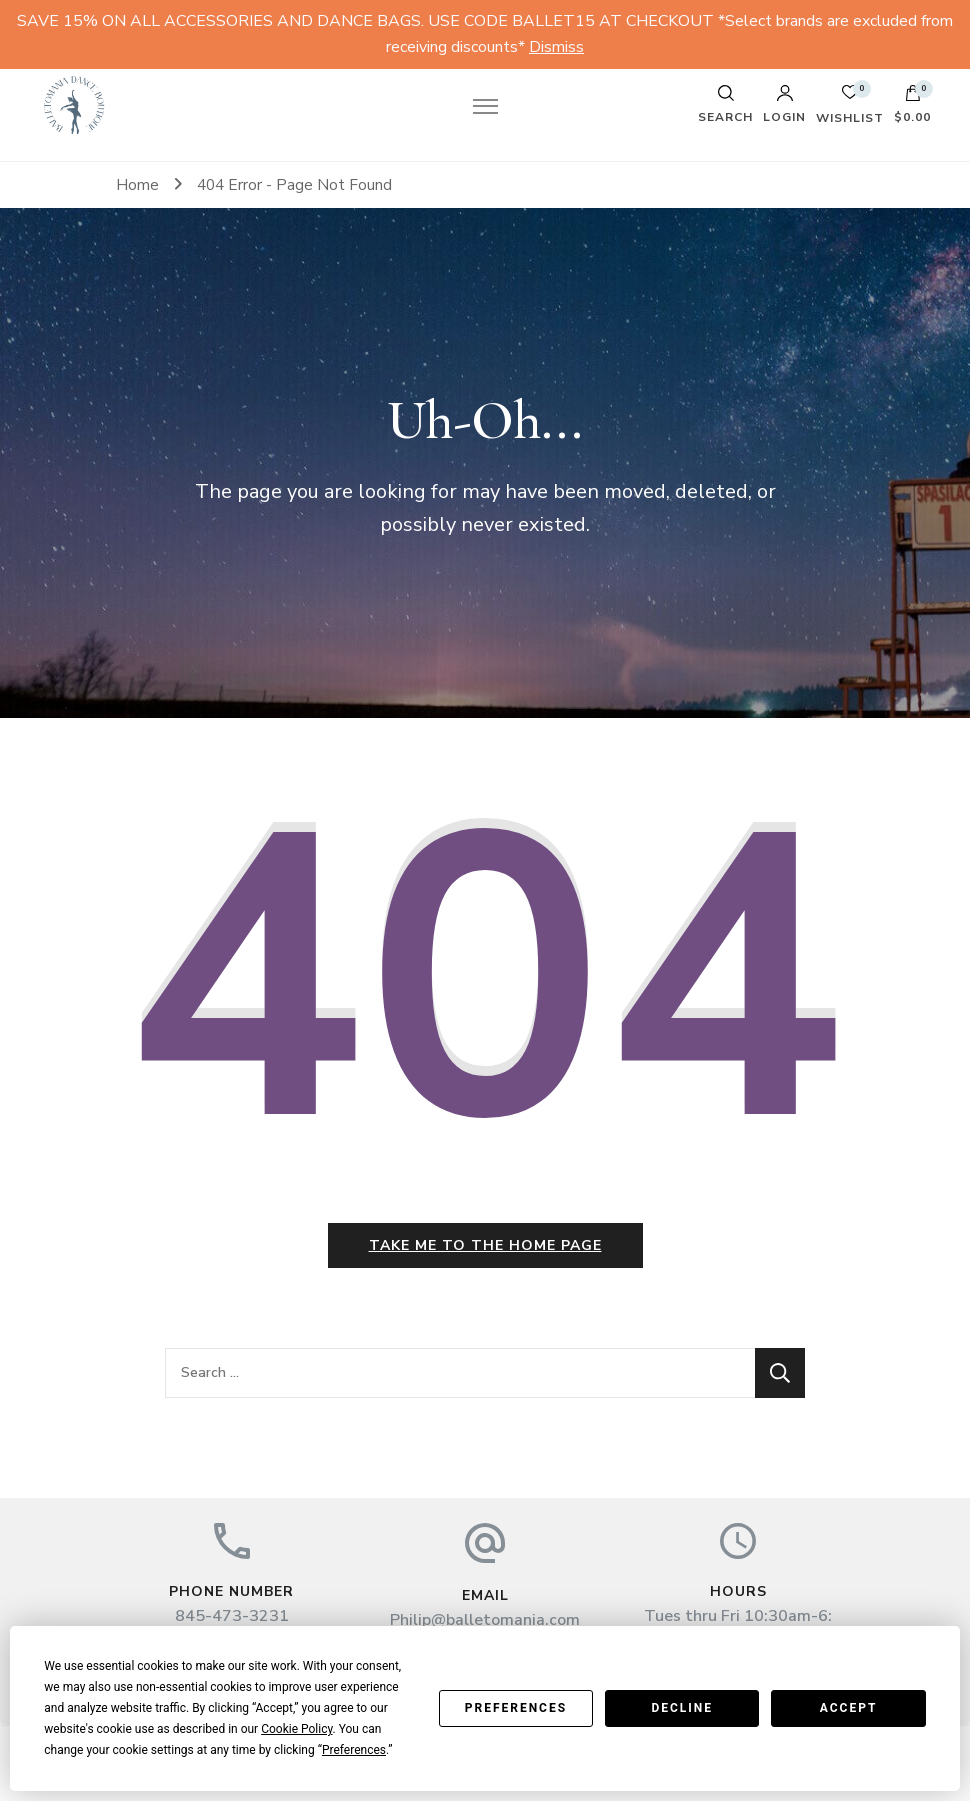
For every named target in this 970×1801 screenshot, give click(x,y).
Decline (682, 1708)
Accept (849, 1708)
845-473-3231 (232, 1616)
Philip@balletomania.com (485, 1620)
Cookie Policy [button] (296, 1729)
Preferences (516, 1708)
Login (784, 104)
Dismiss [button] (556, 47)
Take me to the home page (485, 1245)
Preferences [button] (354, 1750)
